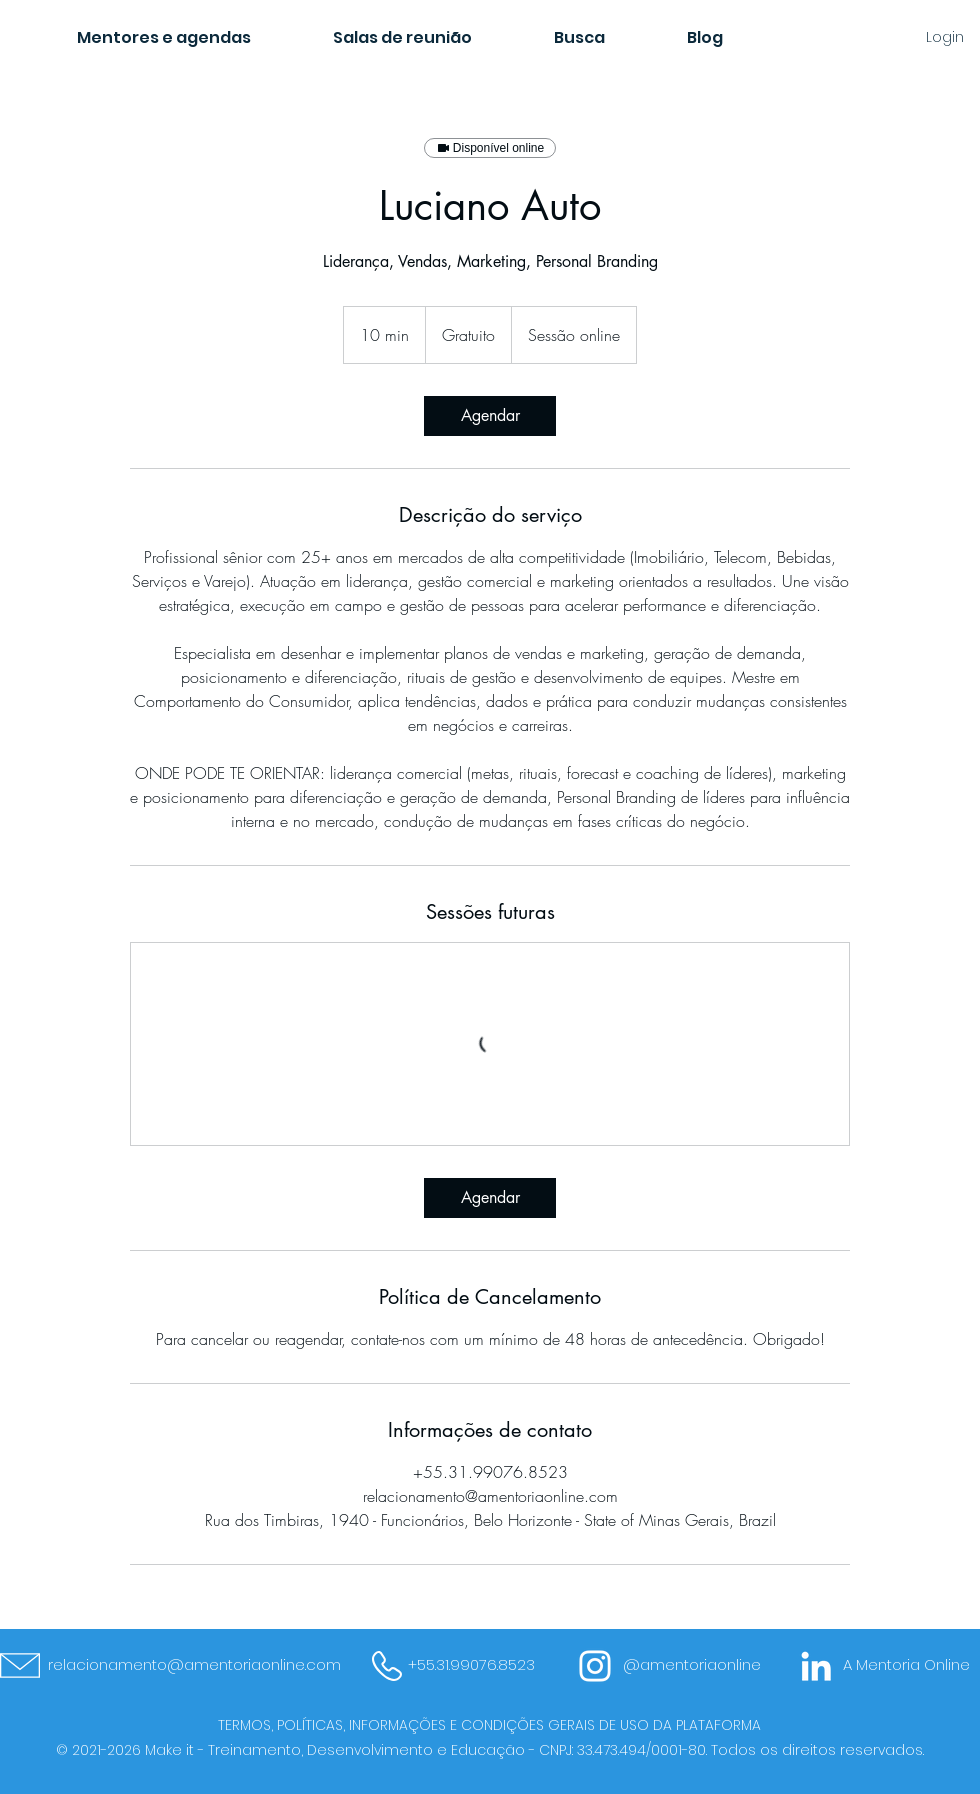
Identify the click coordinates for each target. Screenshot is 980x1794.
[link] (490, 416)
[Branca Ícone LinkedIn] (816, 1666)
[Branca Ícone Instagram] (595, 1666)
